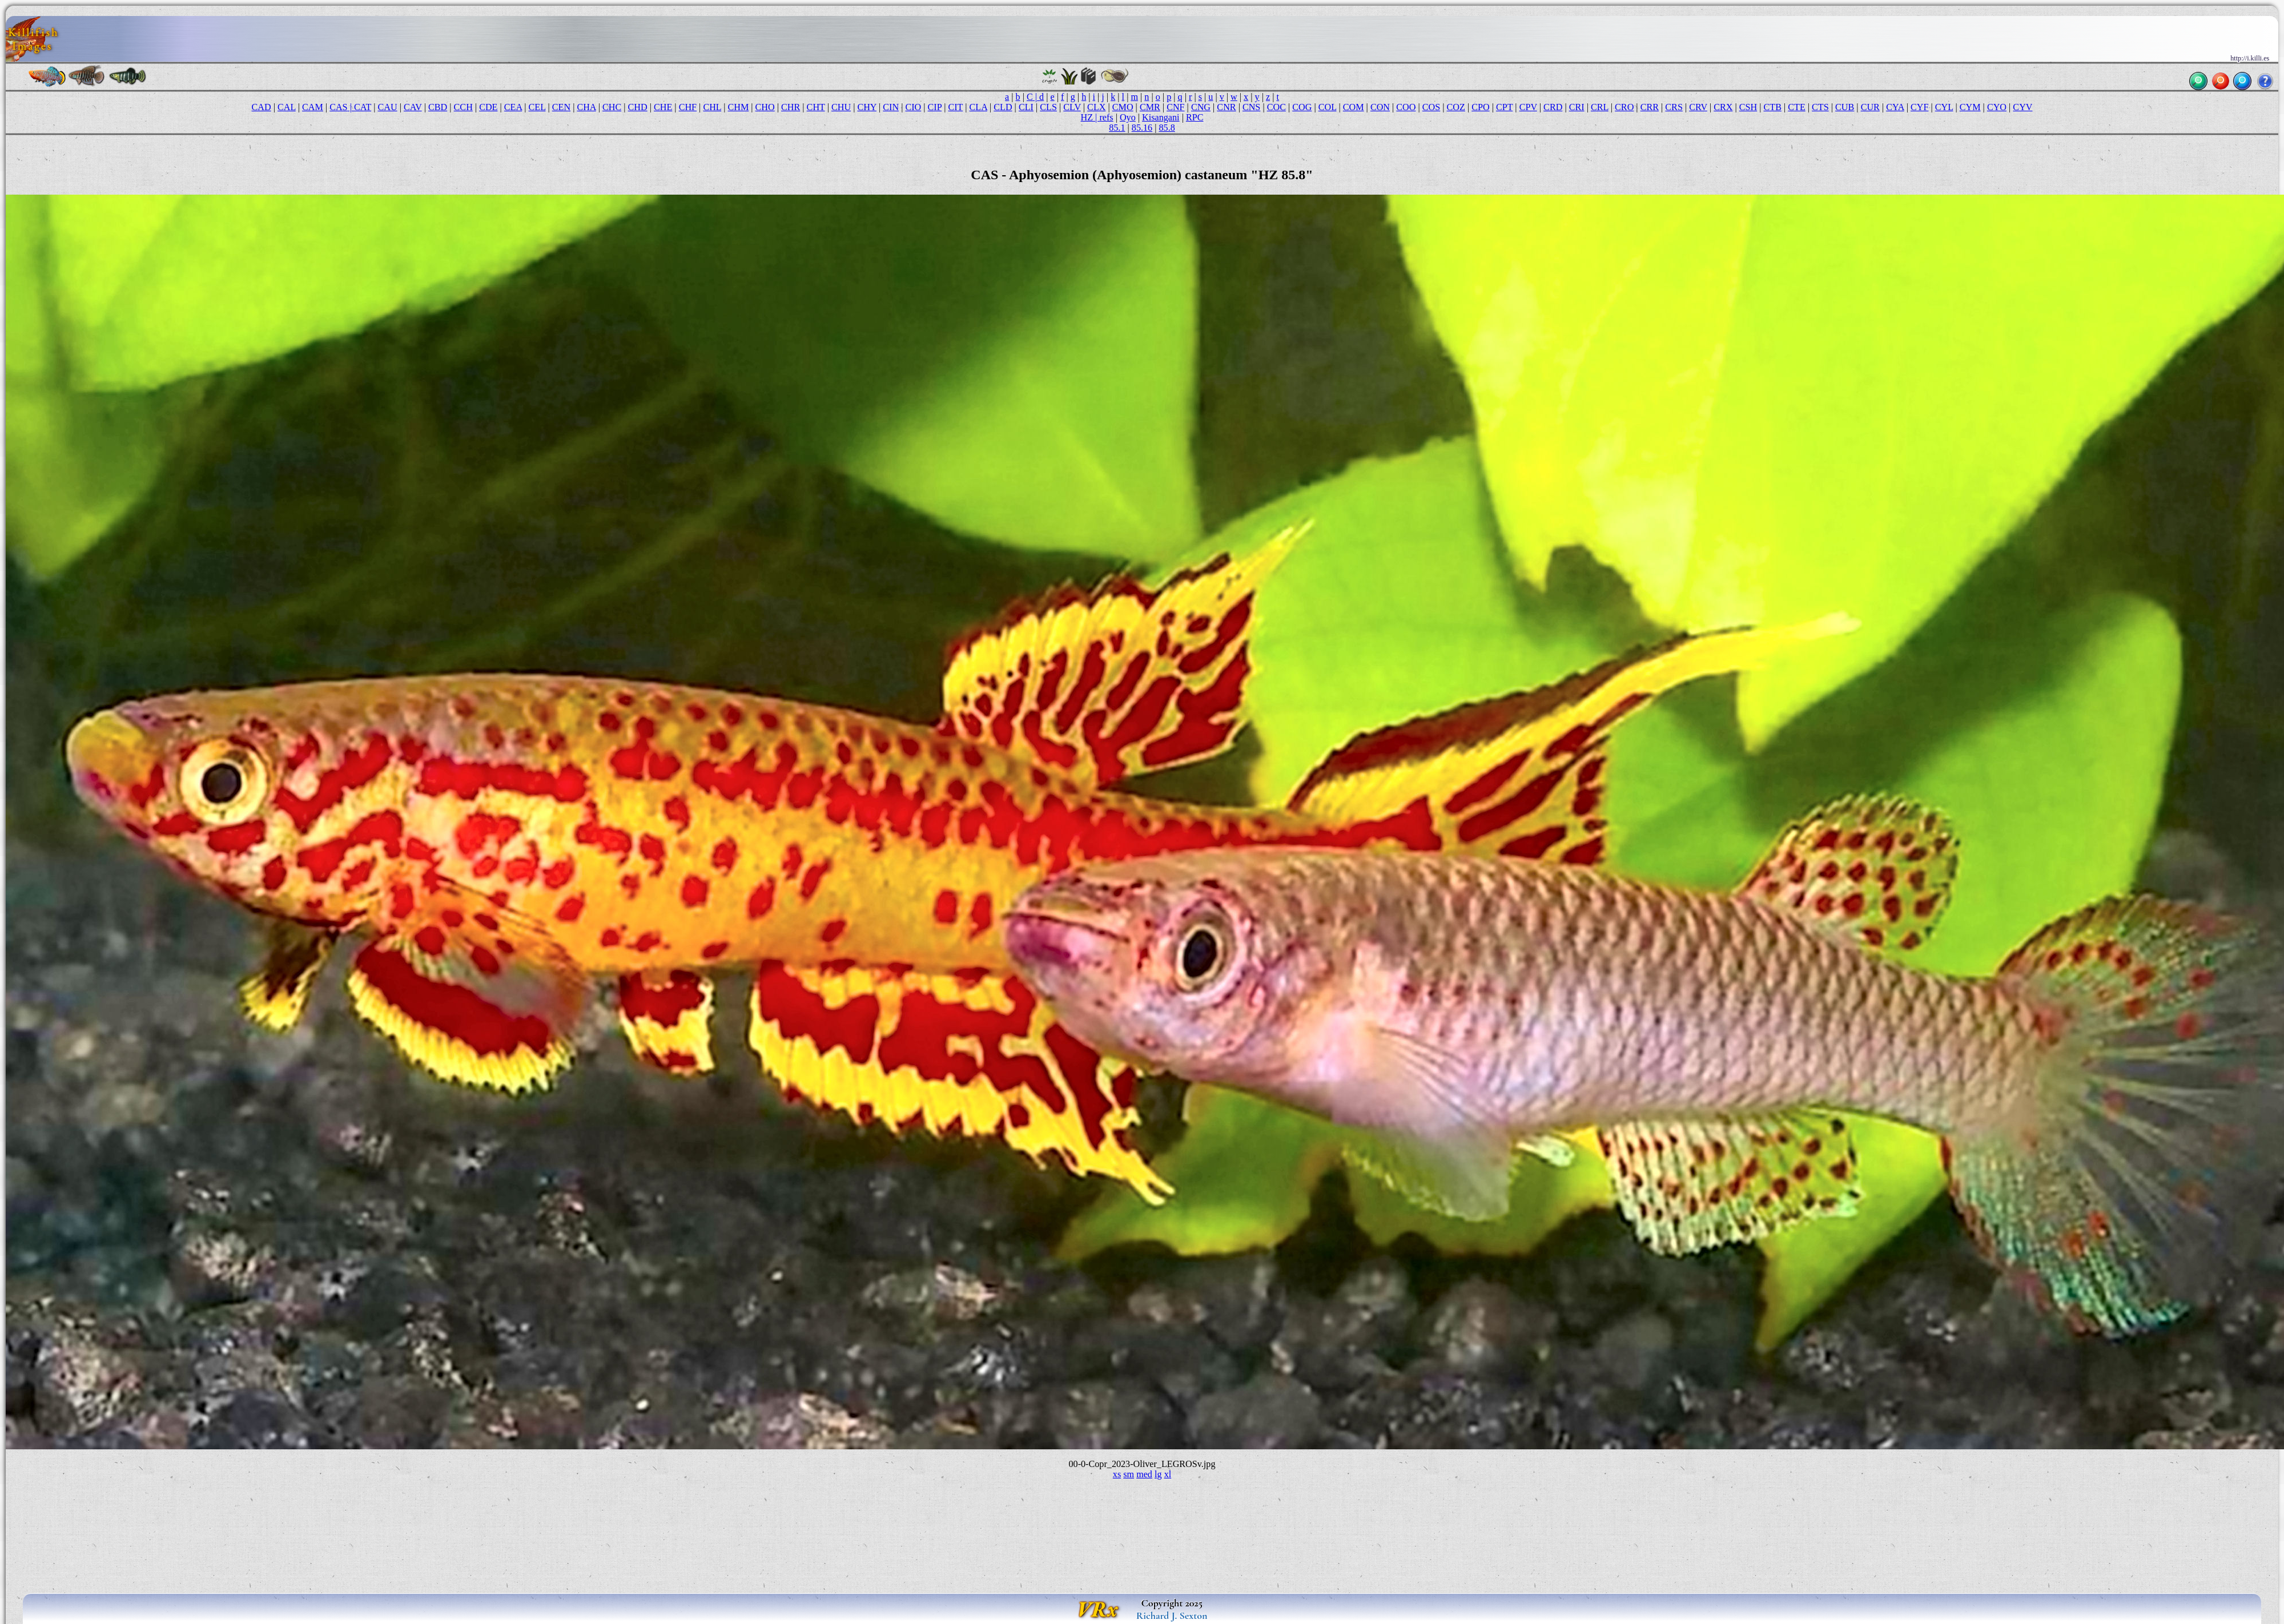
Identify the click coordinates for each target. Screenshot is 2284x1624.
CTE (1797, 107)
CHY (866, 107)
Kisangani (1161, 117)
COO (1406, 107)
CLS (1048, 107)
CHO (765, 107)
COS (1431, 107)
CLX (1096, 107)
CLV (1072, 107)
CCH (463, 107)
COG (1302, 107)
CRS (1674, 107)
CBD (437, 107)
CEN (561, 107)
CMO (1122, 107)
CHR (790, 107)
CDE (488, 107)
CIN (891, 107)
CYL (1944, 107)
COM (1353, 107)
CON (1380, 107)
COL (1327, 107)
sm (1128, 1474)
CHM (738, 107)
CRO (1624, 107)
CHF (688, 107)
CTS (1820, 107)
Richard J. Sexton (1172, 1615)
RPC (1195, 117)
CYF (1919, 107)
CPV (1528, 107)
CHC (611, 107)
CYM (1970, 107)
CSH (1748, 107)
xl (1168, 1474)
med (1144, 1474)
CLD (1003, 107)
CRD (1552, 107)
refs (1106, 117)
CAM (312, 107)
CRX (1723, 107)
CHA (586, 107)
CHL (712, 107)
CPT (1504, 107)
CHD (638, 107)
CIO (913, 107)
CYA (1895, 107)
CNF (1175, 107)
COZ (1456, 107)
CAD (261, 107)
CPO (1480, 107)
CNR (1226, 107)
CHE (663, 107)
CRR (1649, 107)
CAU (387, 107)
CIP (935, 107)
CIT (955, 107)
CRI (1577, 107)
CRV (1698, 107)
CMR (1150, 107)
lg (1158, 1474)
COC (1276, 107)
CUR (1870, 107)
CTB (1773, 107)
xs (1117, 1474)
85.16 (1142, 127)
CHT (816, 107)
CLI (1026, 107)
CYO (1996, 107)
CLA (978, 107)
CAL (287, 107)
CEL (537, 107)
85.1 (1117, 127)
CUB (1844, 107)
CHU (841, 107)
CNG (1201, 107)
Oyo (1128, 117)
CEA (513, 107)
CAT (362, 107)
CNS (1251, 107)
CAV (413, 107)
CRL (1600, 107)
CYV (2022, 107)
